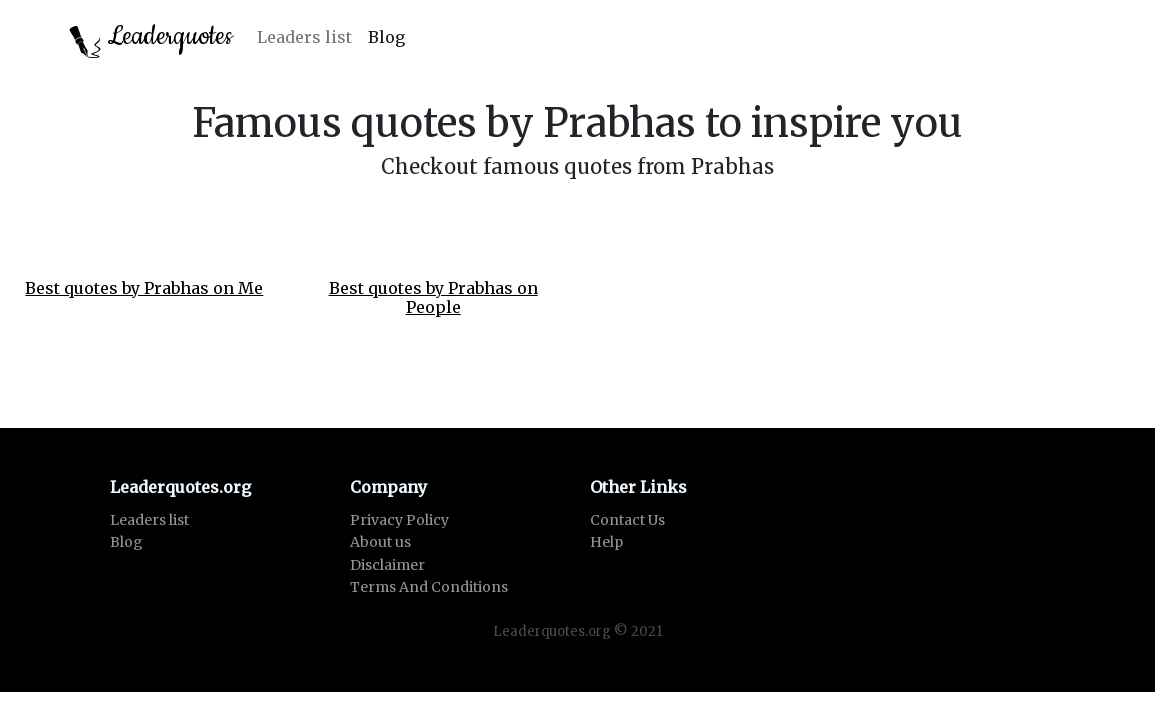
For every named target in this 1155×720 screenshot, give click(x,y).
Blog (386, 37)
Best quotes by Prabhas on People (433, 297)
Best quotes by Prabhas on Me (144, 288)
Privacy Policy (399, 520)
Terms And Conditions (429, 587)
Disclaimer (387, 565)
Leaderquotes (151, 38)
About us (380, 542)
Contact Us (627, 520)
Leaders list (304, 37)
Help (606, 542)
